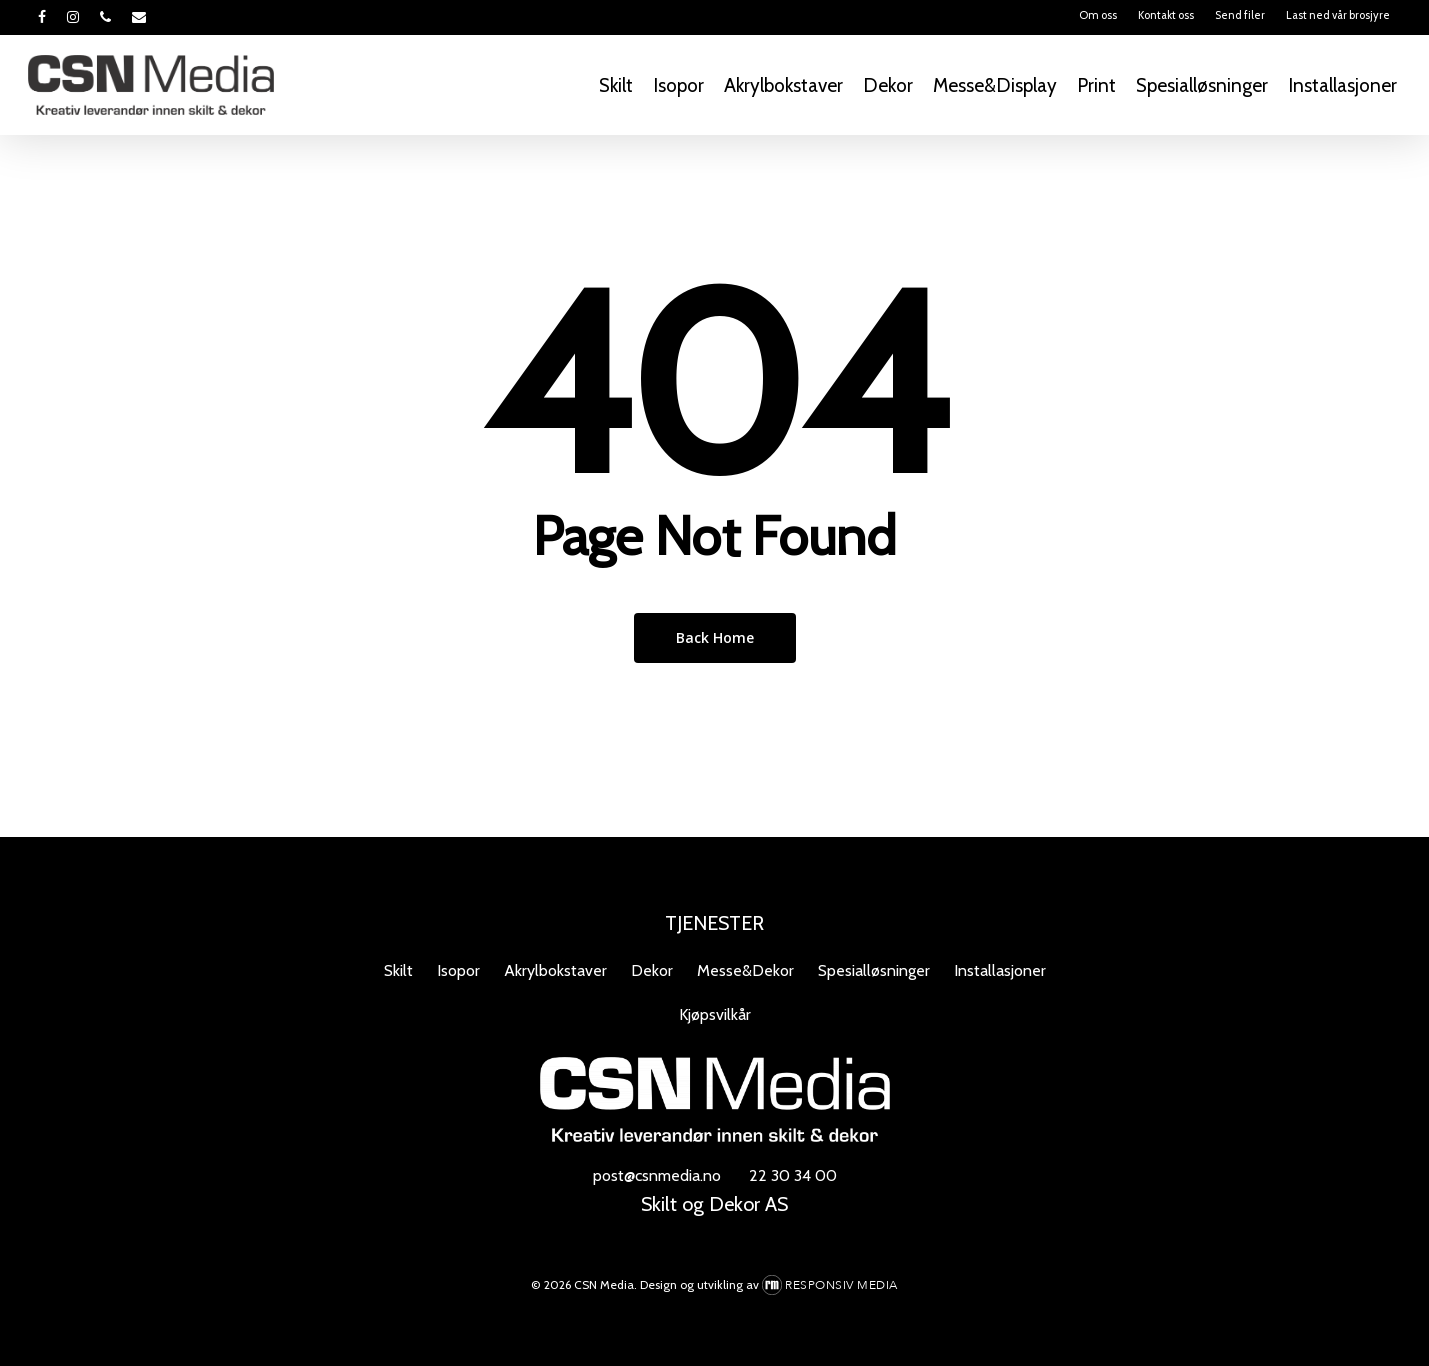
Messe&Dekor (745, 970)
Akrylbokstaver (555, 970)
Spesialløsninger (874, 970)
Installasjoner (1000, 970)
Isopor (458, 970)
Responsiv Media (841, 1285)
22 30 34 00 (793, 1175)
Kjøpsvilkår (715, 1014)
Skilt (398, 970)
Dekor (652, 970)
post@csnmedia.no (657, 1175)
